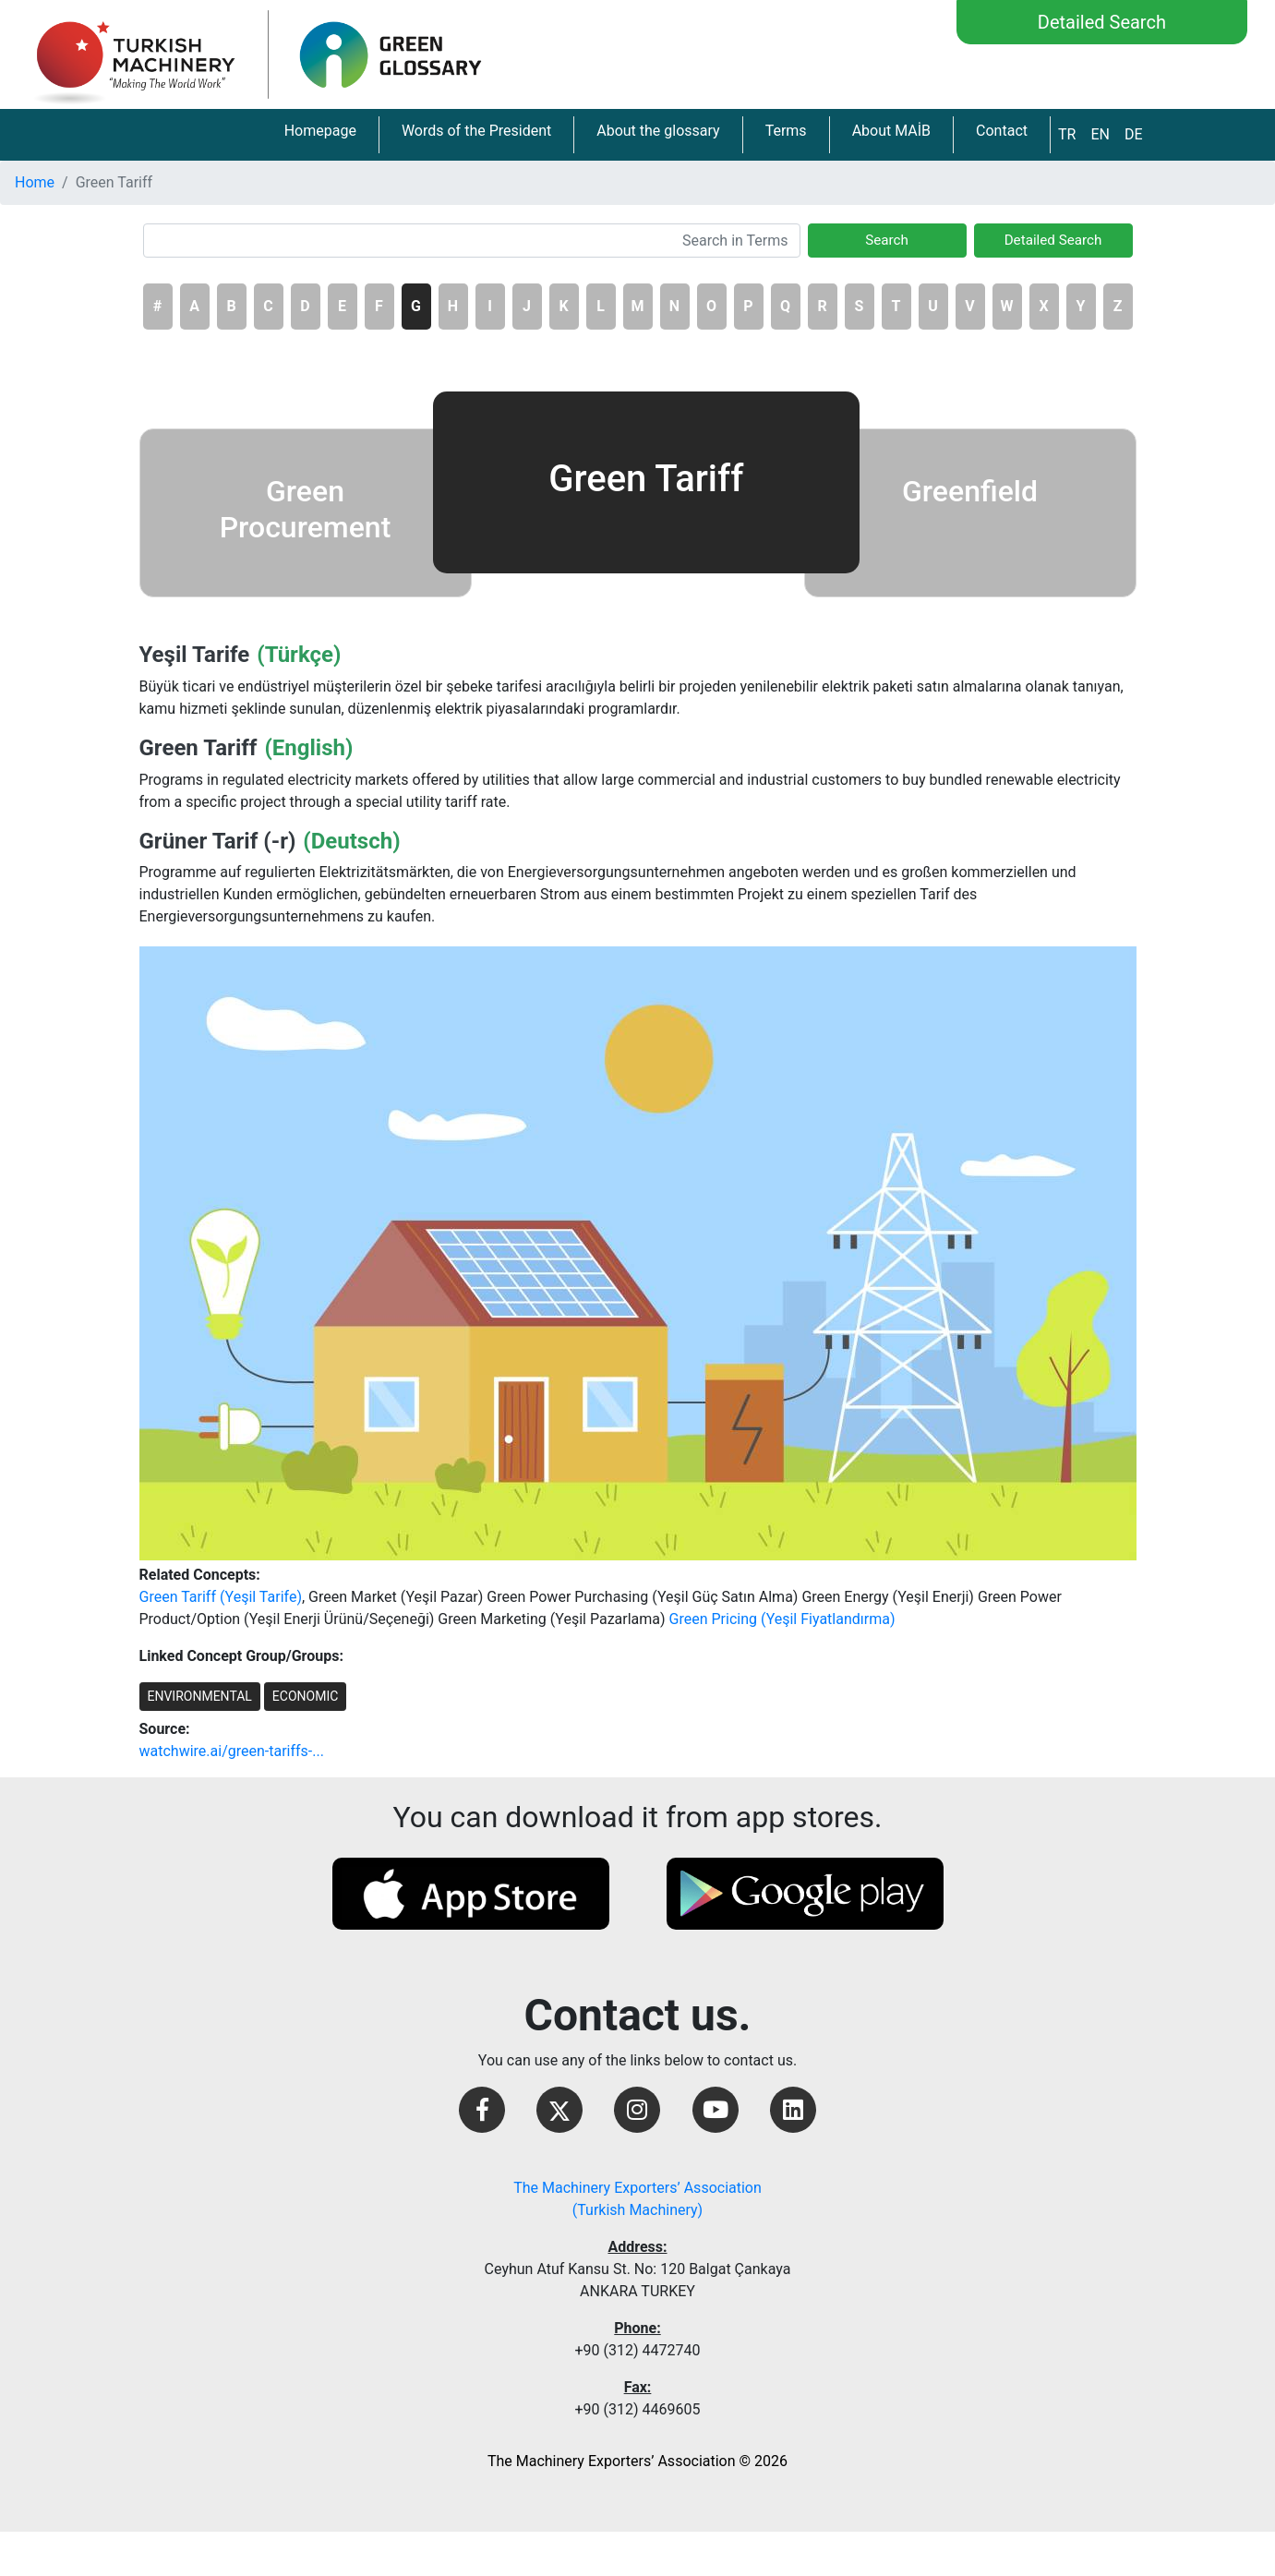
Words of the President (476, 130)
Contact (1002, 130)
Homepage (320, 130)
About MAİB (891, 130)
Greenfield (970, 491)
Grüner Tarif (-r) (217, 841)
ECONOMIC (305, 1696)
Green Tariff (198, 748)
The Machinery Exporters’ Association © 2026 (637, 2461)
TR (1067, 134)
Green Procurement (305, 509)
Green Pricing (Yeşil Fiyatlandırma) (782, 1619)
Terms (786, 130)
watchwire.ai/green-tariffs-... (231, 1751)
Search (886, 240)
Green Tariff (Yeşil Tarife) (220, 1597)
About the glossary (657, 130)
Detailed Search (1102, 22)
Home (34, 182)
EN (1100, 134)
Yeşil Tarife (194, 655)
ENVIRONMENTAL (200, 1696)
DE (1134, 134)
